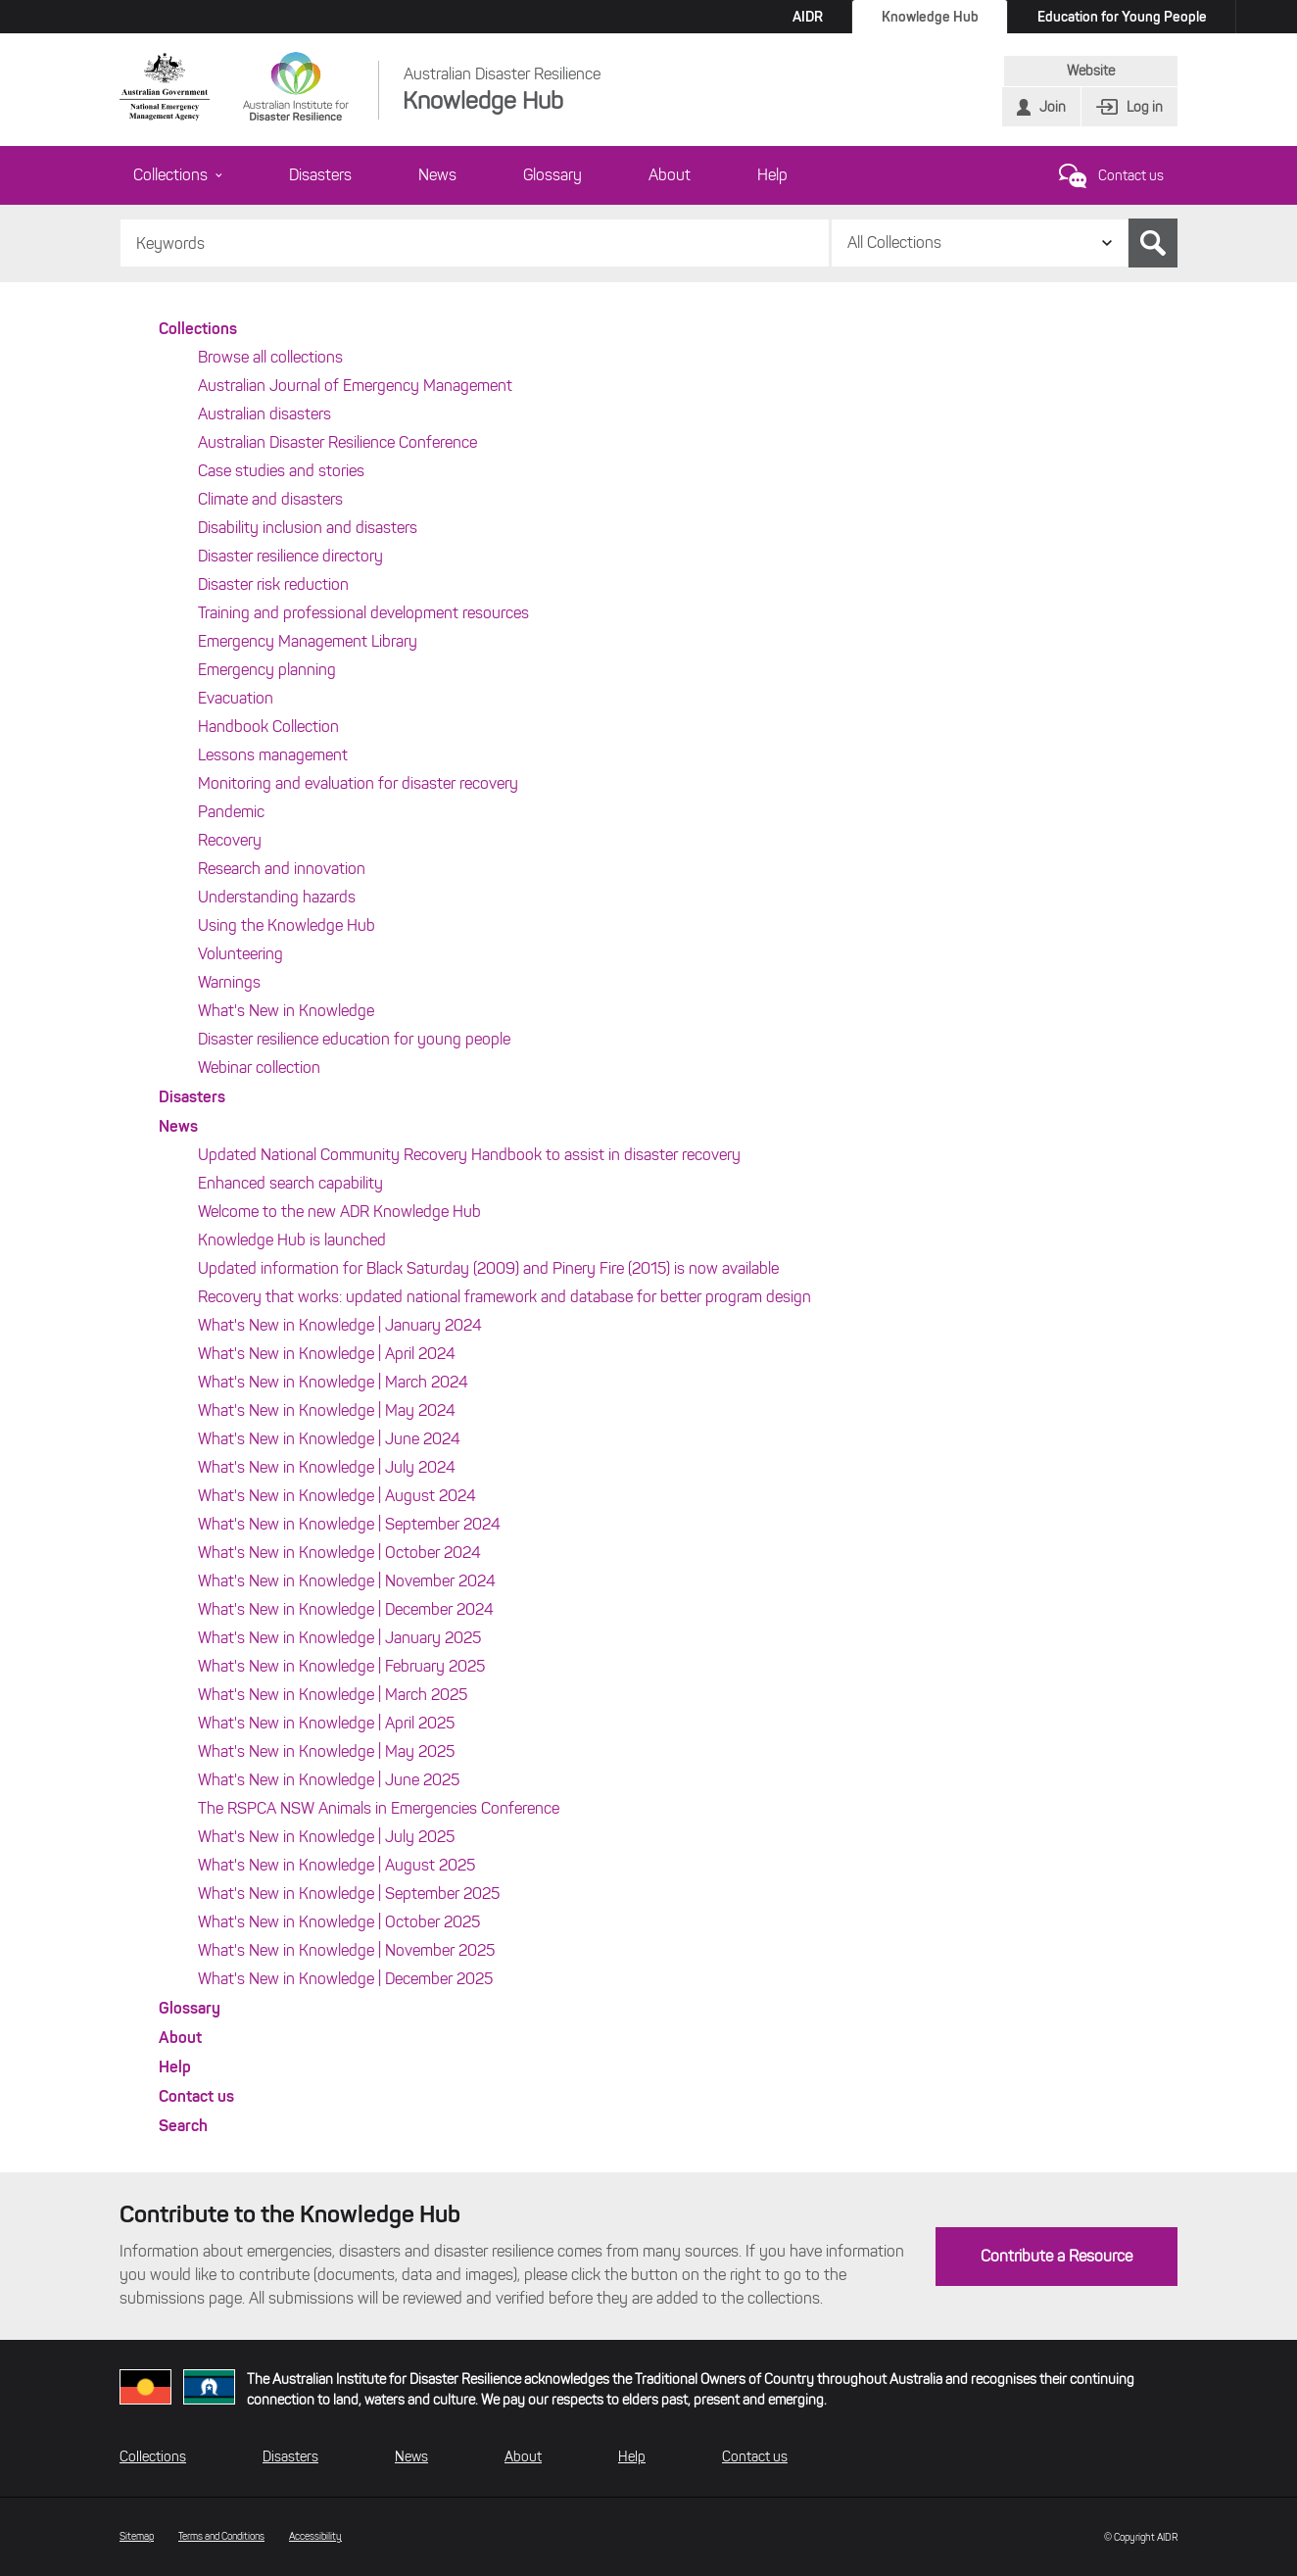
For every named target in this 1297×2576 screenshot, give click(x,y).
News (437, 175)
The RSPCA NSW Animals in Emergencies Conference (378, 1808)
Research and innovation (281, 868)
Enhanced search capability (290, 1183)
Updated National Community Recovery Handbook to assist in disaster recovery (469, 1154)
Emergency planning (267, 669)
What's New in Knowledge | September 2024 (349, 1524)
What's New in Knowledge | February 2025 (341, 1666)
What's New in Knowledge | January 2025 (339, 1637)
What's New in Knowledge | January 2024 (340, 1325)
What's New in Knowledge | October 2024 (339, 1552)
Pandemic (231, 811)
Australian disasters (264, 414)
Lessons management (273, 755)
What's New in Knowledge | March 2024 (333, 1382)
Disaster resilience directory (290, 556)
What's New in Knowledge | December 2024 (346, 1609)
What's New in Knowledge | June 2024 (329, 1439)
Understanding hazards (277, 897)
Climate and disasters (270, 499)
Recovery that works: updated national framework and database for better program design (504, 1297)
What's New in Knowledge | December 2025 (345, 1978)
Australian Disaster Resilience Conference (337, 442)
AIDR (808, 16)
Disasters (320, 175)
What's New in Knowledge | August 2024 (337, 1495)
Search (1153, 243)
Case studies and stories (281, 471)
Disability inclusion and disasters (307, 527)
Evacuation (235, 698)
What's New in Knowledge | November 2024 (347, 1581)
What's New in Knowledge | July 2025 (326, 1836)
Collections (177, 175)
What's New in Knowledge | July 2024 (327, 1467)
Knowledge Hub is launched (292, 1240)
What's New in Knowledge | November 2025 (346, 1950)
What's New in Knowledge (286, 1010)
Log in (1145, 107)
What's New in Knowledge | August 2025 (336, 1865)
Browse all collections (270, 357)
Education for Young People (1122, 16)
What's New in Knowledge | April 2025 (326, 1723)
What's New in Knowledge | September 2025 (349, 1893)
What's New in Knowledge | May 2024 (327, 1410)
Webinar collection (259, 1067)
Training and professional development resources (363, 613)
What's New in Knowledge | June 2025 (328, 1780)
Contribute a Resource (1056, 2256)
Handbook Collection (268, 726)
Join (1052, 107)
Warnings (229, 982)
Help (772, 175)
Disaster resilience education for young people (354, 1039)
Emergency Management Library (307, 641)
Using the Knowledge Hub (286, 925)
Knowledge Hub (930, 16)
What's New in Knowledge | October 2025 (339, 1922)
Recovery (230, 840)
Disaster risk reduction (273, 584)
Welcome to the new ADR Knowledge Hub (339, 1211)
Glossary (552, 175)
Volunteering (240, 954)
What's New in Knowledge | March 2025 (332, 1694)
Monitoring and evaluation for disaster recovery (358, 783)
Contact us (1131, 176)
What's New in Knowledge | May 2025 (326, 1751)
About (669, 175)
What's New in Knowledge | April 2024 (327, 1353)
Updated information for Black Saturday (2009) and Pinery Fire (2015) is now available (488, 1268)
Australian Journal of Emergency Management (355, 385)
